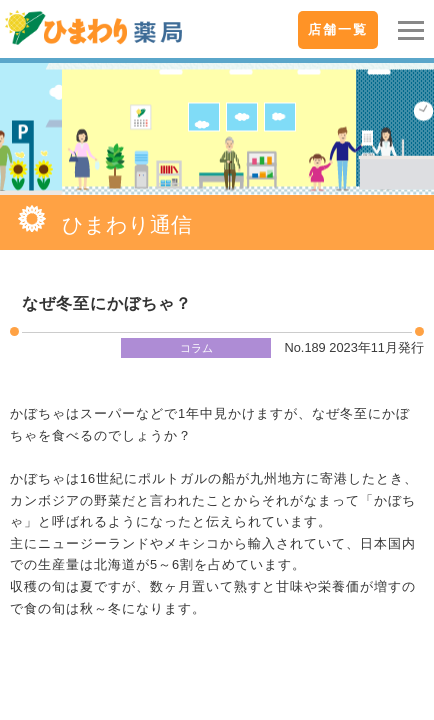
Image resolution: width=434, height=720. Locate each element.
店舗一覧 (338, 29)
